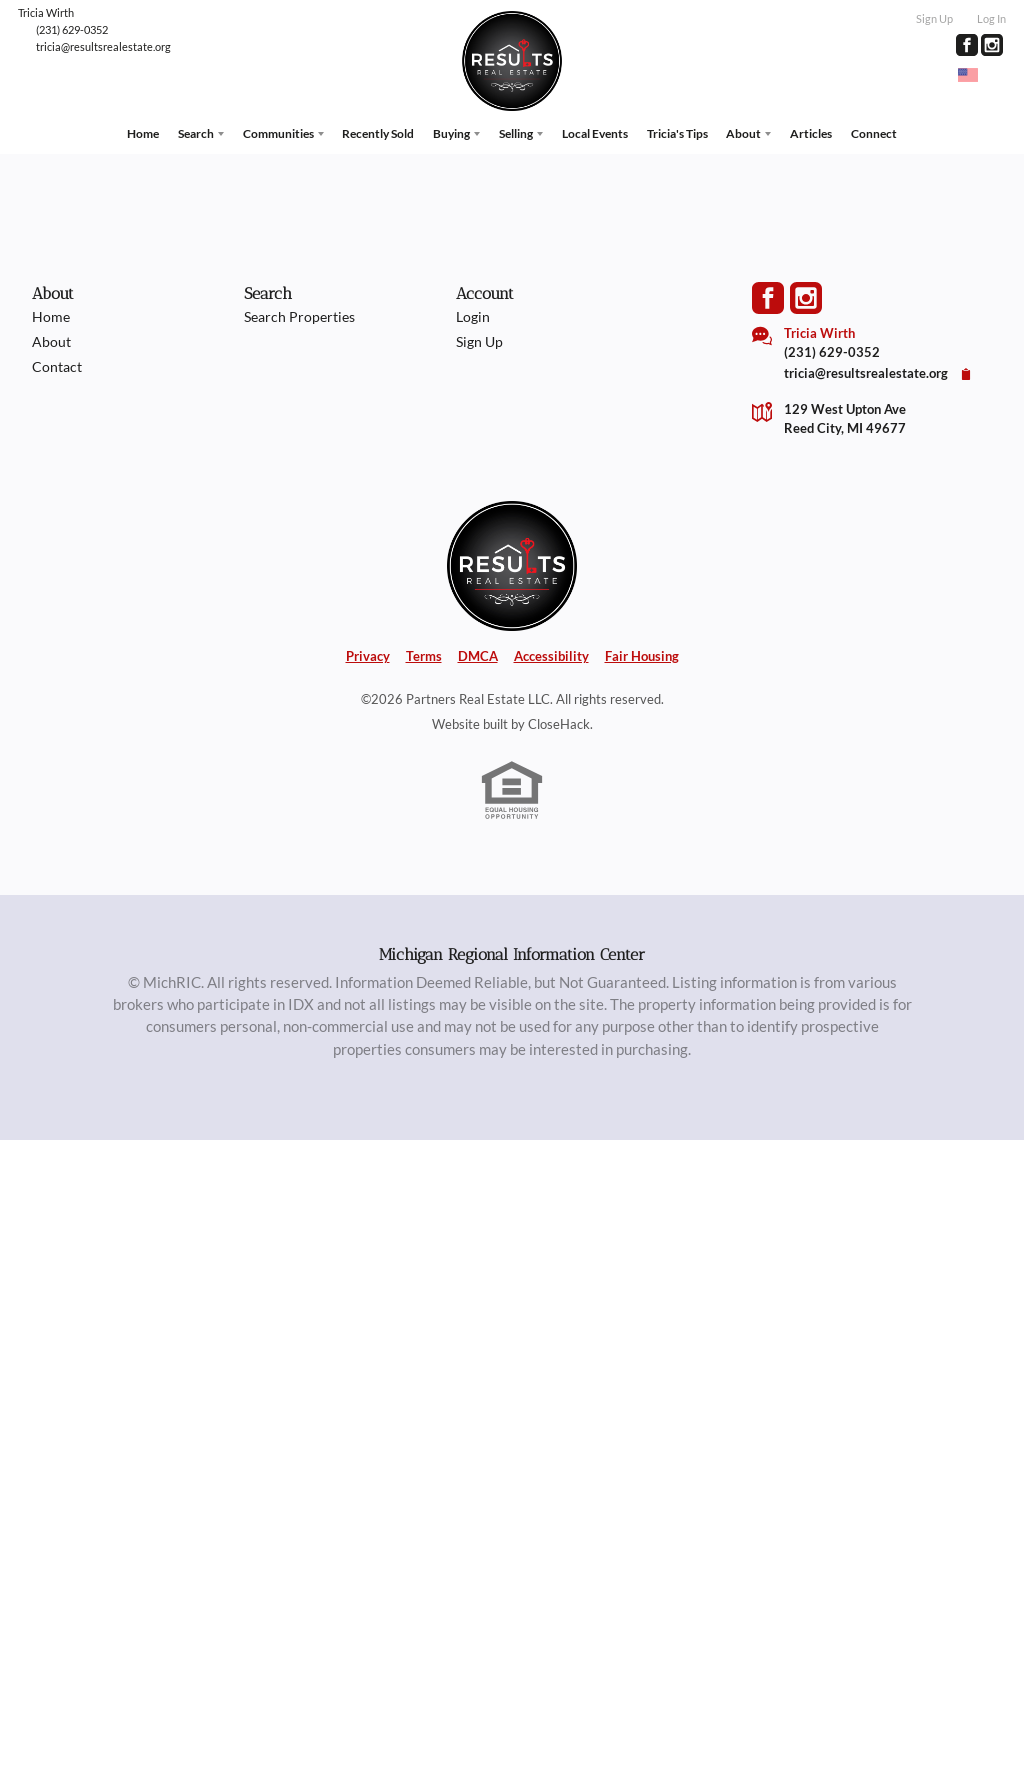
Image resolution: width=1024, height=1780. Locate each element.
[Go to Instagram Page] (992, 45)
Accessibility (551, 656)
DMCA (478, 656)
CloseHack (559, 724)
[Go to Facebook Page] (967, 45)
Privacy (368, 656)
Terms (424, 656)
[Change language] (977, 75)
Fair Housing (642, 656)
